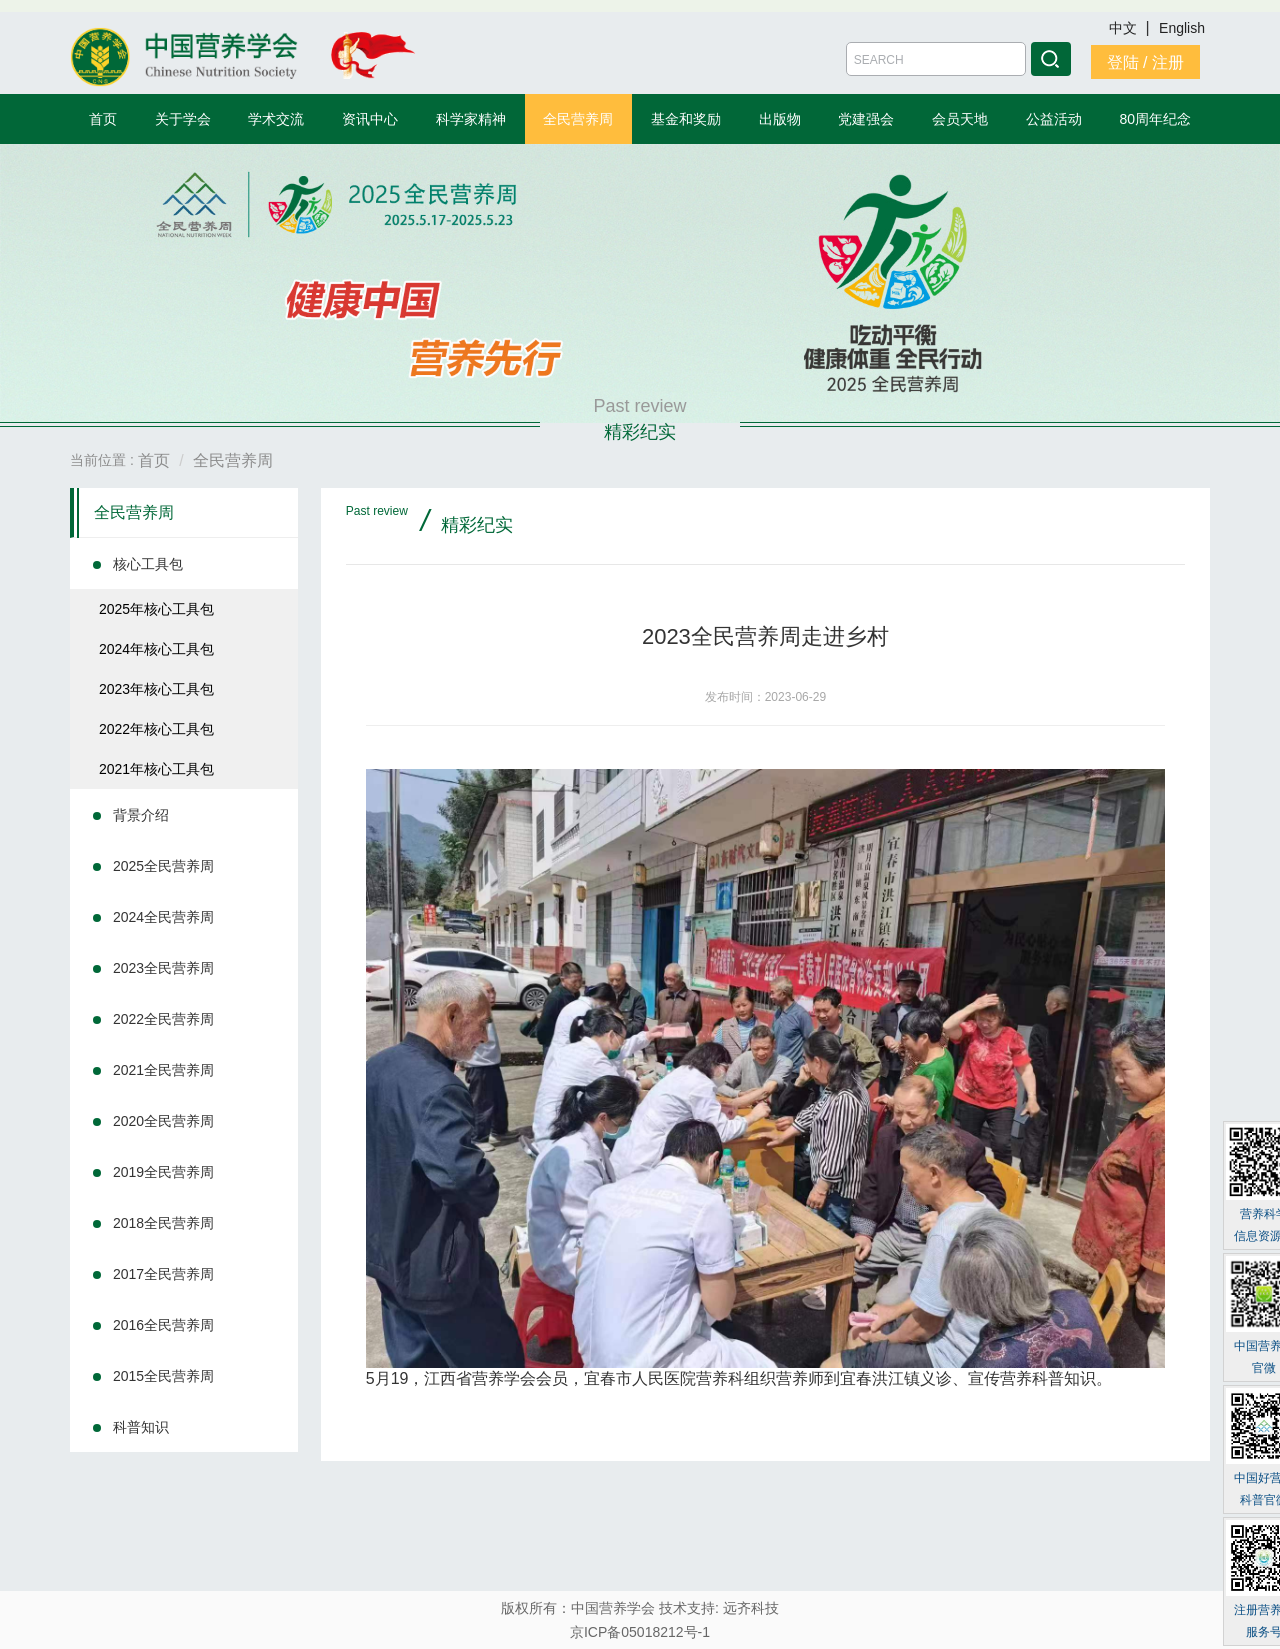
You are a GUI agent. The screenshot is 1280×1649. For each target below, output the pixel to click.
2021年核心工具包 (156, 769)
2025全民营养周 (163, 866)
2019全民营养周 (163, 1172)
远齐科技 (751, 1608)
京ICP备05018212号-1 (640, 1632)
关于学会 (183, 119)
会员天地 (960, 119)
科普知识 (141, 1427)
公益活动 (1054, 119)
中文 (1125, 28)
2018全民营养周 (163, 1223)
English (1182, 28)
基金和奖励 (686, 119)
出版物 (780, 119)
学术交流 (276, 119)
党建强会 (866, 119)
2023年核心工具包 (156, 689)
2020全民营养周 (163, 1121)
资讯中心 (370, 119)
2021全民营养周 (163, 1070)
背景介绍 (141, 815)
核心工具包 (148, 564)
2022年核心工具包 (156, 729)
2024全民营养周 (163, 917)
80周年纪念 (1156, 119)
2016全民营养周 (163, 1325)
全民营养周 (578, 119)
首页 (103, 119)
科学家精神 (471, 119)
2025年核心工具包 (156, 609)
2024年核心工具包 (156, 649)
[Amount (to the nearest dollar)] (936, 59)
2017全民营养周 (163, 1274)
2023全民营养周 (163, 968)
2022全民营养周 (163, 1019)
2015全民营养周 (163, 1376)
